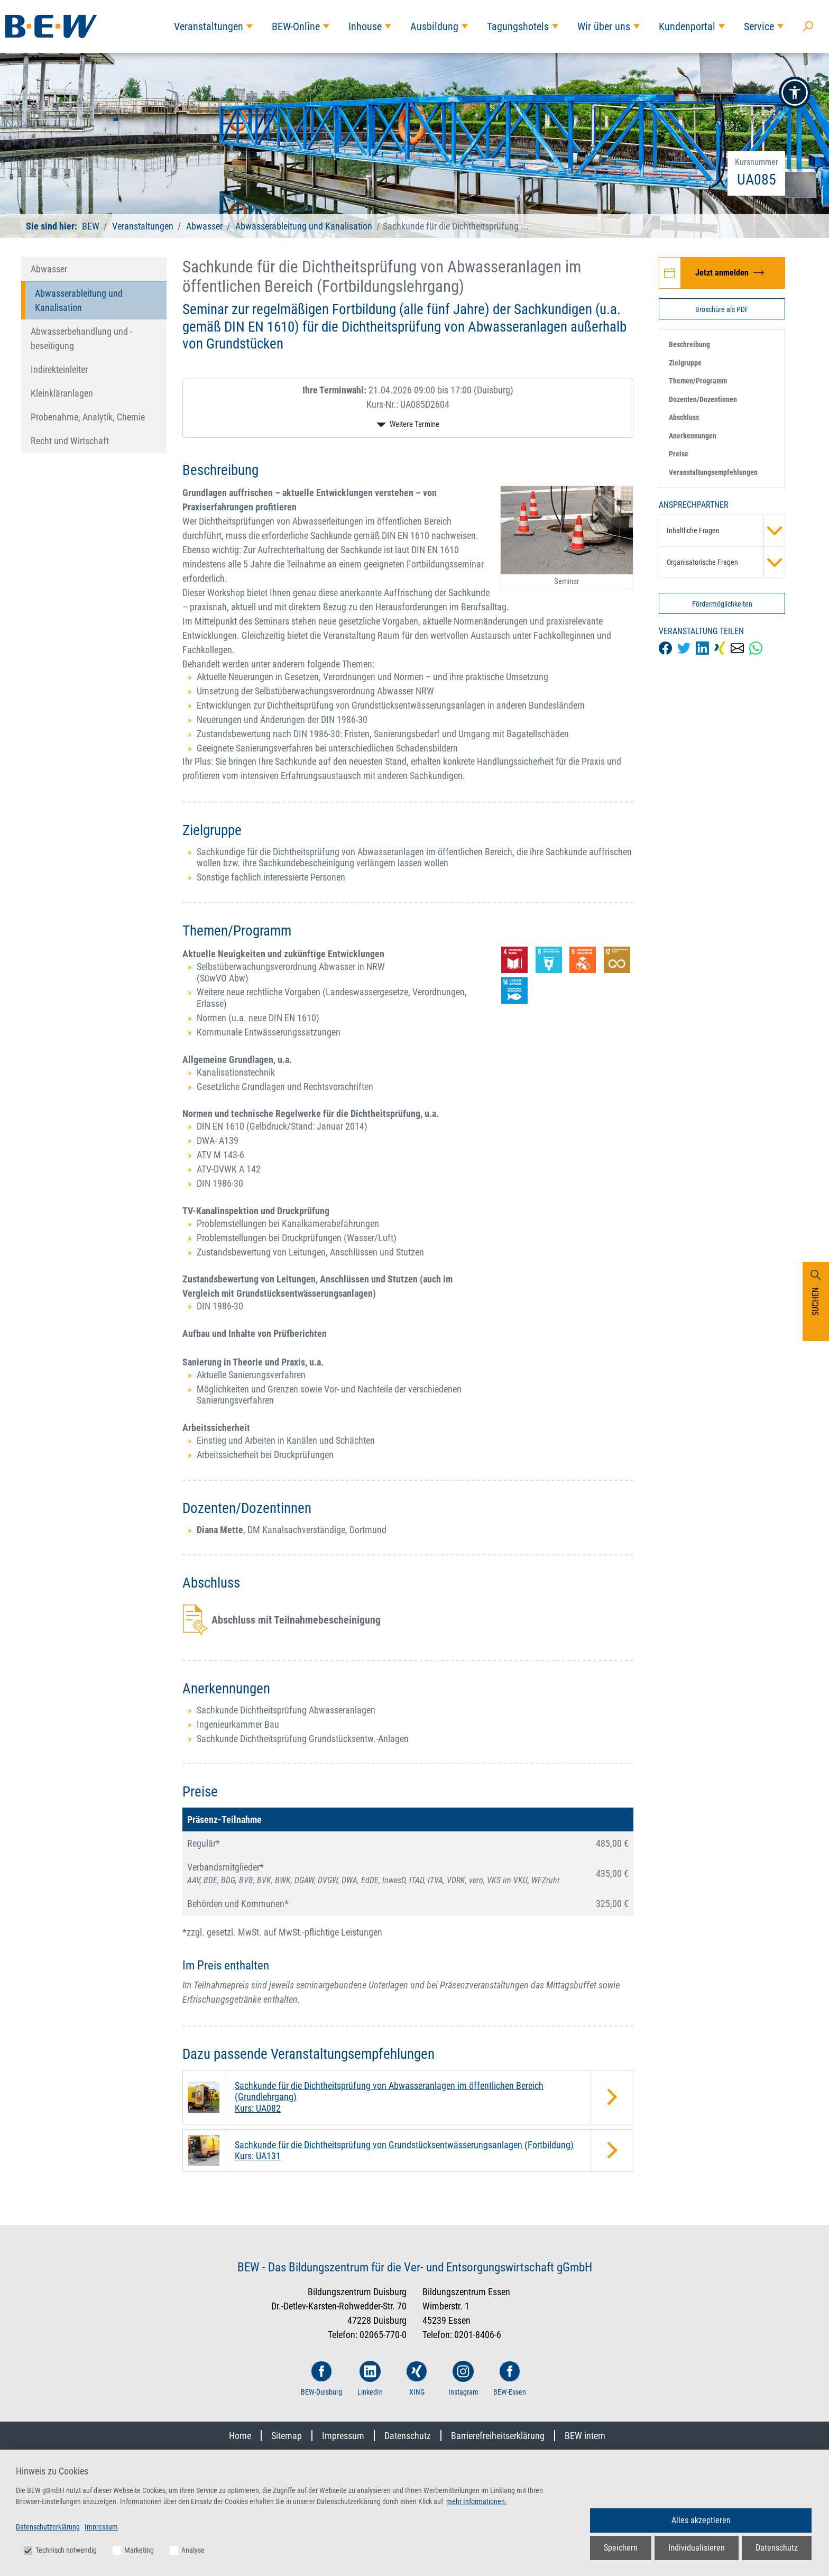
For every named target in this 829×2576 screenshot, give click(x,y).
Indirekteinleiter (59, 369)
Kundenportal (687, 26)
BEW (92, 226)
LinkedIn (370, 2378)
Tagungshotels (518, 26)
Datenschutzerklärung (48, 2527)
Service (759, 26)
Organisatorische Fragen (726, 562)
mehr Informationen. (476, 2501)
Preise (678, 454)
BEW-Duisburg (321, 2378)
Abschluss (684, 417)
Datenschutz (407, 2435)
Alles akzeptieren (701, 2520)
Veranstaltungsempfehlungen (713, 472)
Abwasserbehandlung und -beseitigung (81, 338)
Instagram (463, 2378)
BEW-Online (296, 26)
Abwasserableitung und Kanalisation (303, 226)
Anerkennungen (692, 436)
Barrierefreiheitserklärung (498, 2435)
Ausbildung (434, 26)
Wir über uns (603, 26)
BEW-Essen (509, 2378)
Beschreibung (689, 344)
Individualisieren (696, 2548)
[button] (794, 92)
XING (416, 2378)
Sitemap (286, 2435)
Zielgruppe (685, 363)
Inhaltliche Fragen (726, 530)
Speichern (621, 2548)
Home (240, 2435)
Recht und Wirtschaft (70, 440)
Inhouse (365, 26)
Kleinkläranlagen (62, 393)
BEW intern (585, 2435)
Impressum (343, 2435)
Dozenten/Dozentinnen (703, 399)
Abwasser (204, 226)
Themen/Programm (698, 381)
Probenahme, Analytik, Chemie (88, 417)
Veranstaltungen (208, 26)
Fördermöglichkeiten (722, 604)
